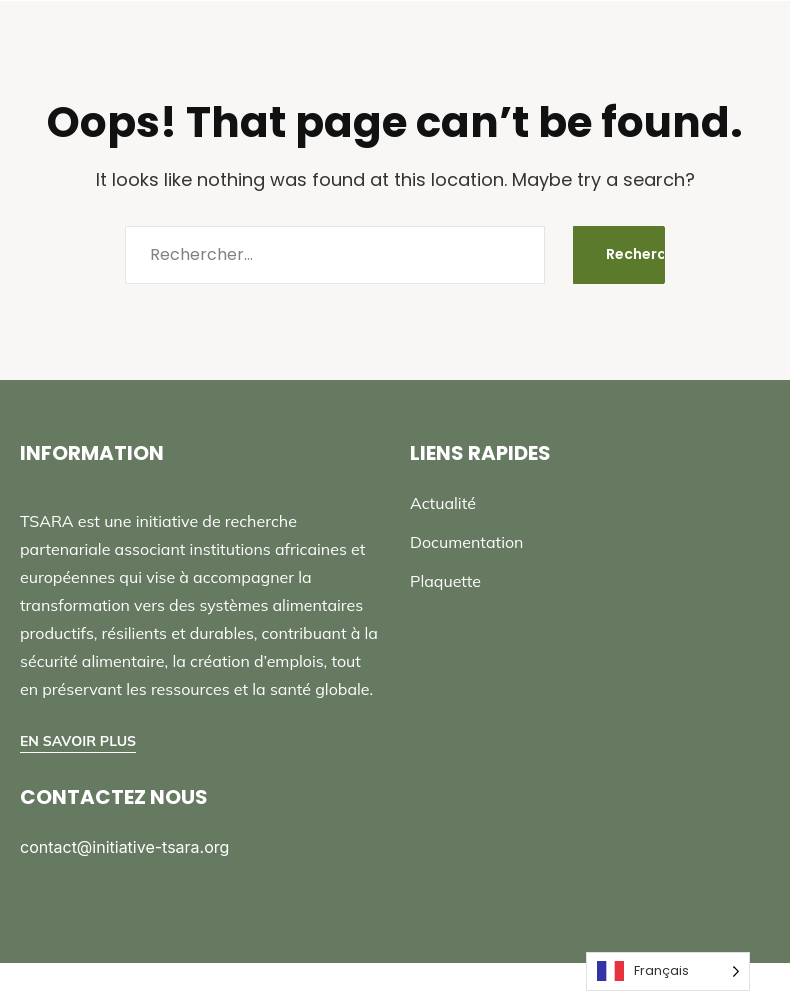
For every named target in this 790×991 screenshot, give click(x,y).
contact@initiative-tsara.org (124, 847)
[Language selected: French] (668, 971)
